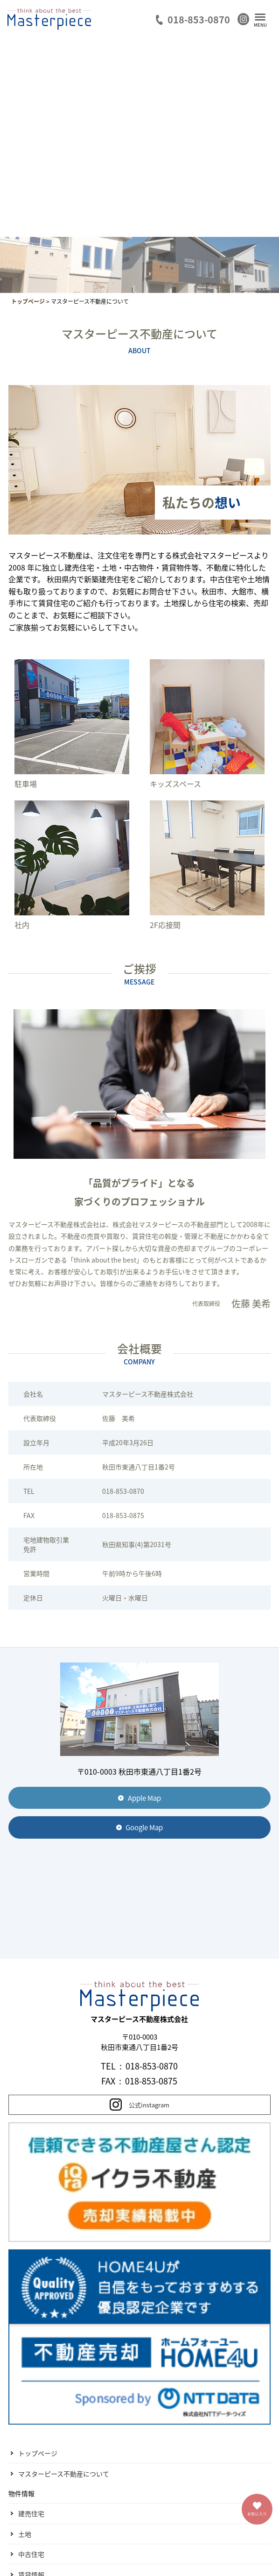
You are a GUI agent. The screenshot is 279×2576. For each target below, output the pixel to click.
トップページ (37, 2453)
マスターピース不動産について (63, 2473)
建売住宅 (31, 2513)
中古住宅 (31, 2554)
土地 (24, 2534)
